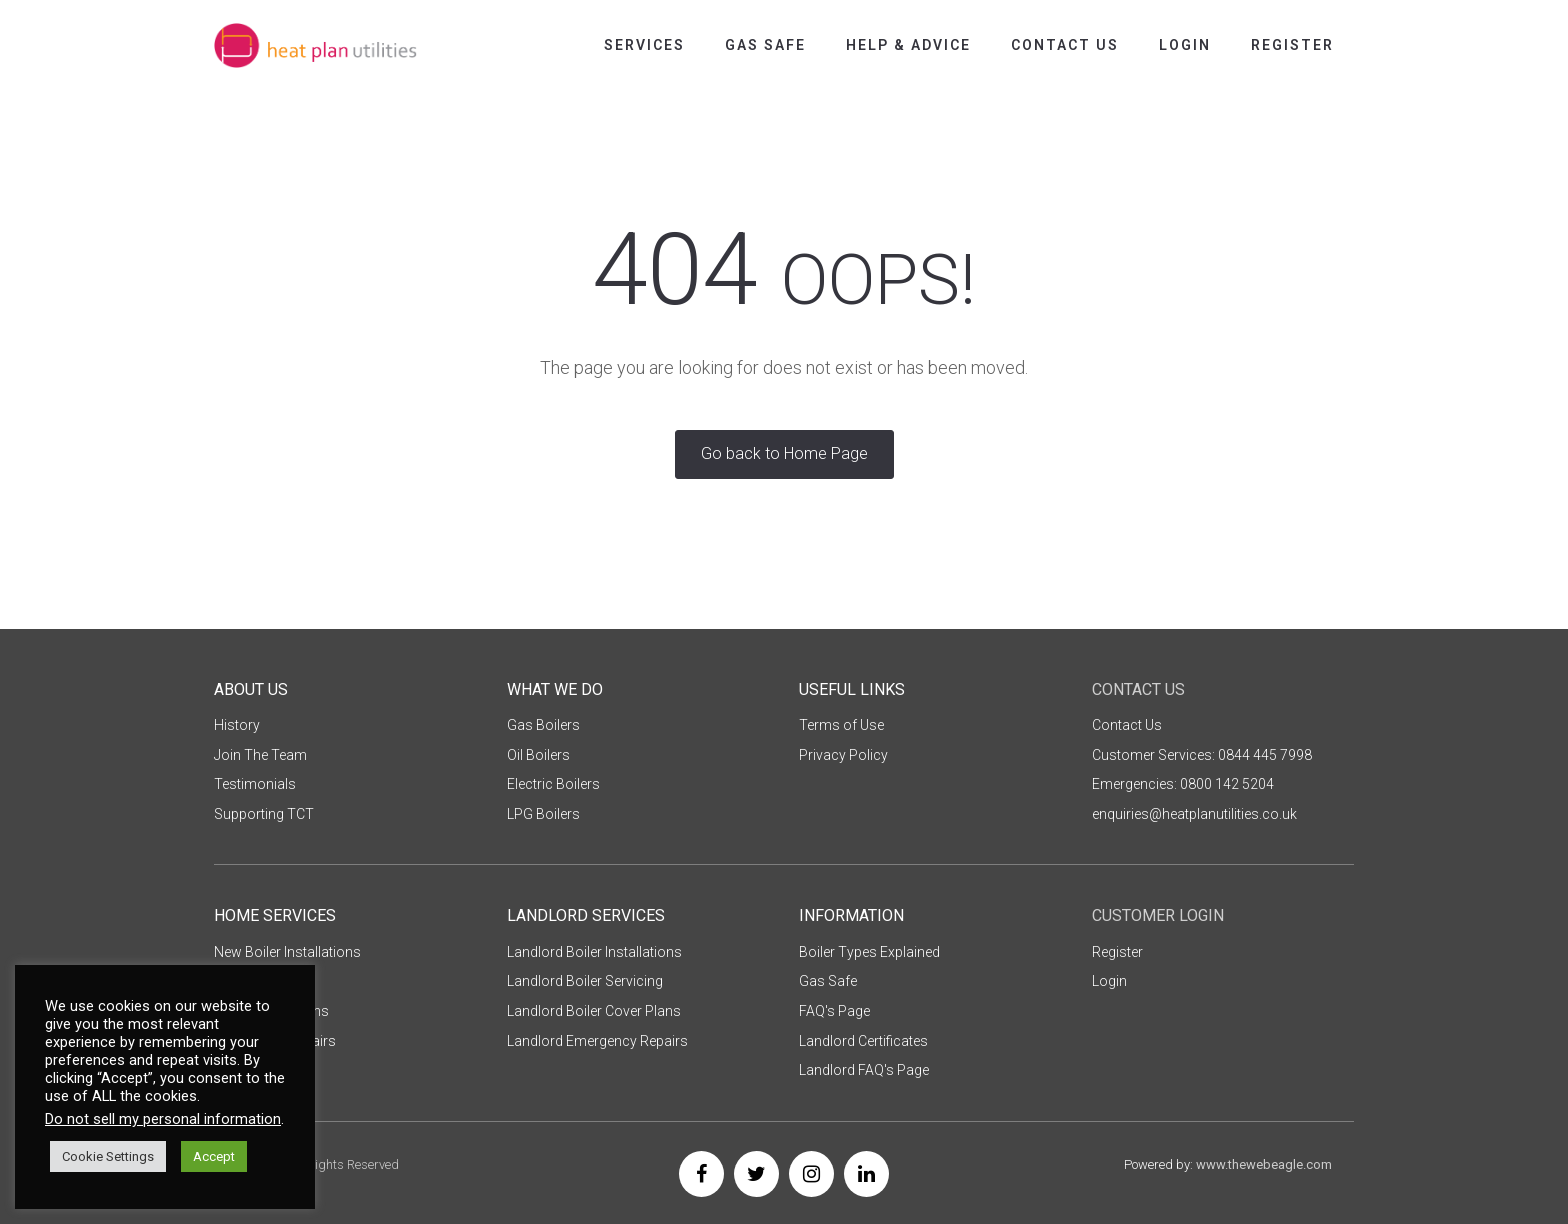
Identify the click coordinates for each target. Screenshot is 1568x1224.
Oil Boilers (538, 755)
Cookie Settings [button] (108, 1156)
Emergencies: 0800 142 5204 (1183, 784)
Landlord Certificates (863, 1041)
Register (1292, 45)
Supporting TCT (264, 814)
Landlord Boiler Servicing (585, 981)
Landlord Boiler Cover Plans (594, 1011)
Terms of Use (841, 725)
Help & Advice (908, 45)
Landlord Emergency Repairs (597, 1041)
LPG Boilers (543, 814)
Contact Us (1065, 45)
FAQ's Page (834, 1011)
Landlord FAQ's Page (864, 1070)
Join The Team (260, 755)
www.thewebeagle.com (1264, 1164)
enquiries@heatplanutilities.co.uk (1194, 814)
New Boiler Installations (287, 952)
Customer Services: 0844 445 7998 (1202, 755)
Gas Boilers (543, 725)
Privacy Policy (843, 755)
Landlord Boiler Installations (594, 952)
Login (1185, 45)
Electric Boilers (553, 784)
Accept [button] (214, 1156)
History (237, 725)
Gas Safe (765, 45)
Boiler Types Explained (869, 952)
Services (644, 45)
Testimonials (255, 784)
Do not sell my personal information (163, 1119)
